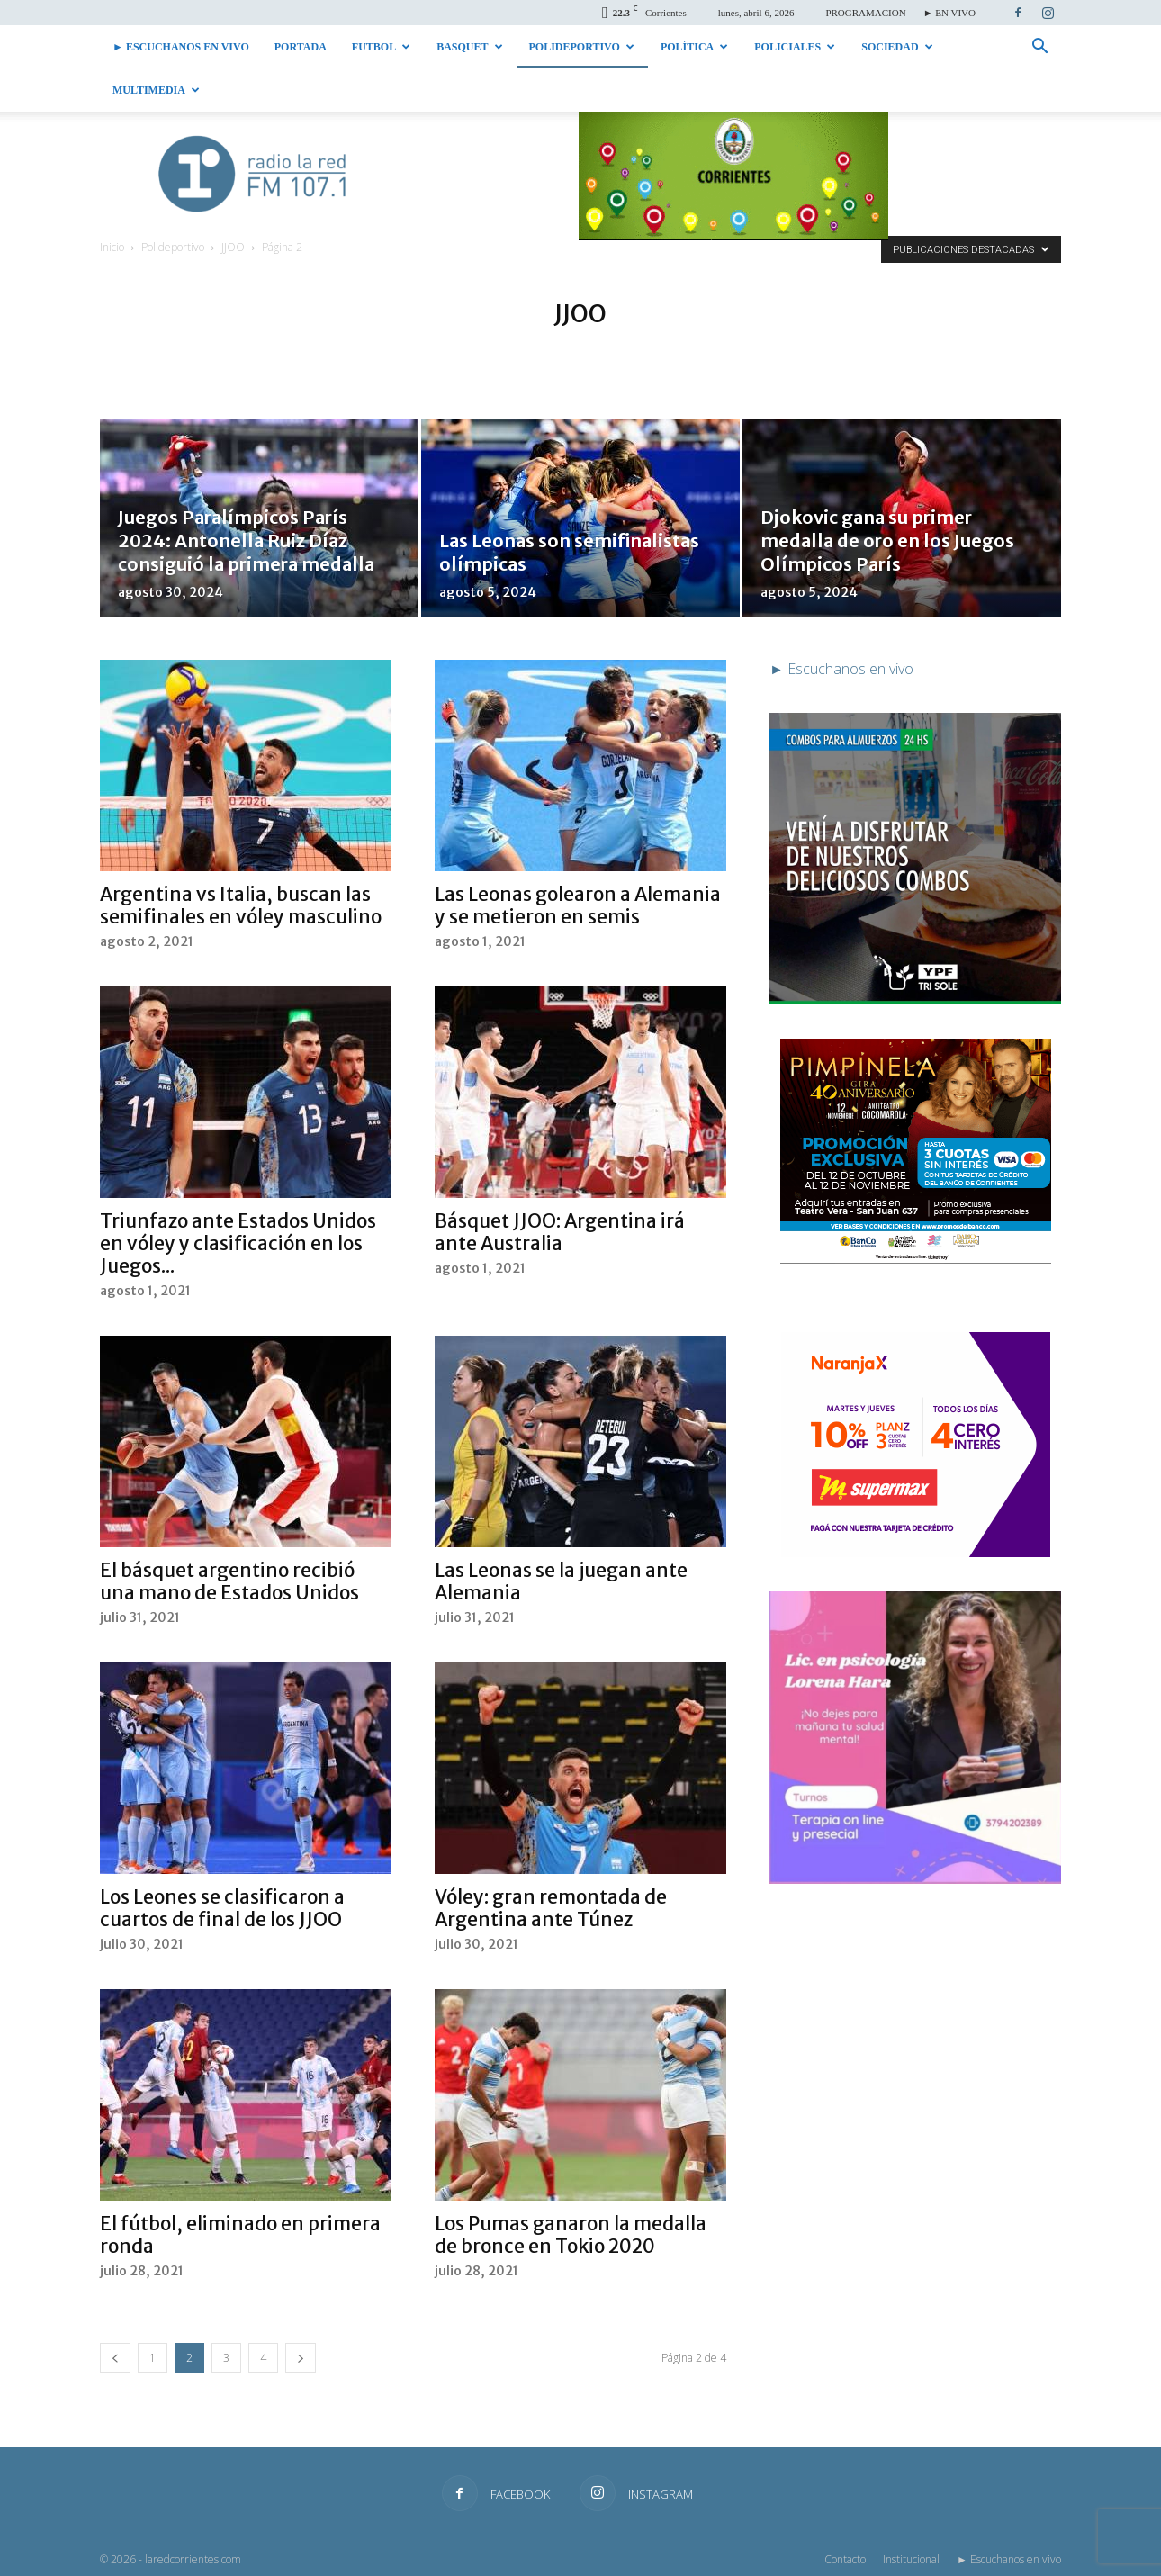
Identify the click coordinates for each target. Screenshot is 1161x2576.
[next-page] (300, 2358)
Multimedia (156, 90)
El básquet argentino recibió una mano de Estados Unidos (229, 1581)
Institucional (911, 2559)
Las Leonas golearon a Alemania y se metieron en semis (578, 905)
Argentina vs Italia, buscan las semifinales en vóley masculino (241, 905)
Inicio (112, 247)
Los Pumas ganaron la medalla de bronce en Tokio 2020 (570, 2234)
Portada (300, 47)
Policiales (794, 47)
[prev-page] (115, 2358)
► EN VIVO (949, 12)
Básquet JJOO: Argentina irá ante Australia (560, 1232)
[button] (1039, 48)
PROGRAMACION (865, 12)
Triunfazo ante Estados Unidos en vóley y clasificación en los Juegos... (238, 1243)
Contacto (845, 2559)
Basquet (469, 47)
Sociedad (896, 47)
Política (694, 47)
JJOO (233, 247)
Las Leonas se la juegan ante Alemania (561, 1581)
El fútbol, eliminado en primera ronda (240, 2234)
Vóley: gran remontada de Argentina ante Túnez (551, 1908)
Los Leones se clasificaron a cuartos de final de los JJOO (222, 1908)
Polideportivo (581, 47)
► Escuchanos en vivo (180, 47)
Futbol (381, 47)
